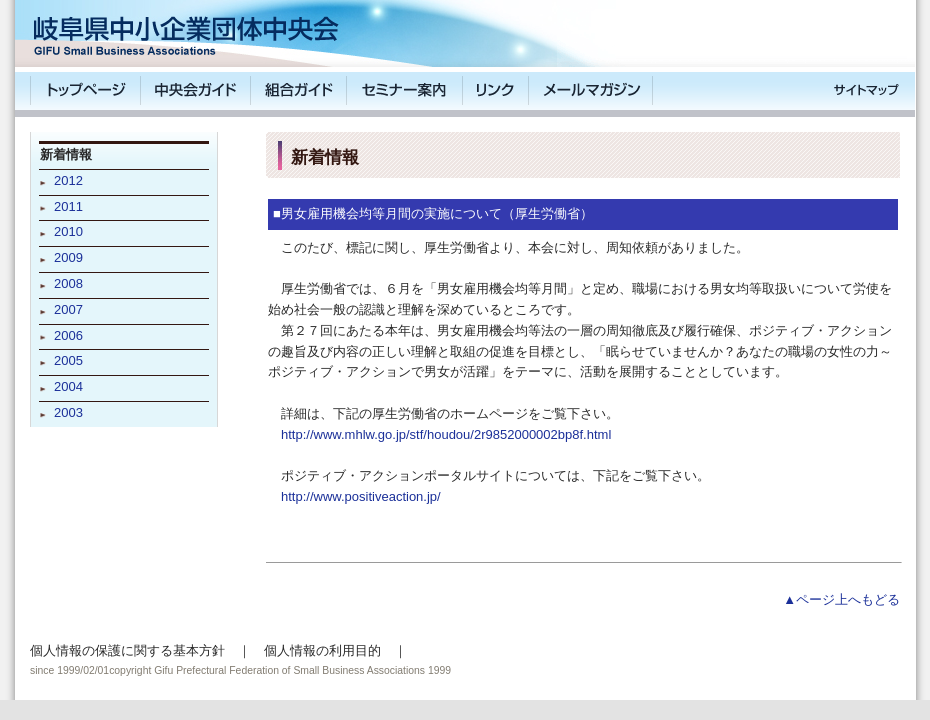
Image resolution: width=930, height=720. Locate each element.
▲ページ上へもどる (841, 599)
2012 (68, 180)
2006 (68, 335)
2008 (68, 283)
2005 (68, 360)
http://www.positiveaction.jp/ (361, 496)
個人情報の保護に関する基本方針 (127, 650)
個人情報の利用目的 (322, 650)
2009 (68, 257)
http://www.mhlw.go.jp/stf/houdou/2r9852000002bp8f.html (446, 434)
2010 (68, 231)
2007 (68, 309)
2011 (68, 206)
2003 (68, 412)
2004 (68, 386)
